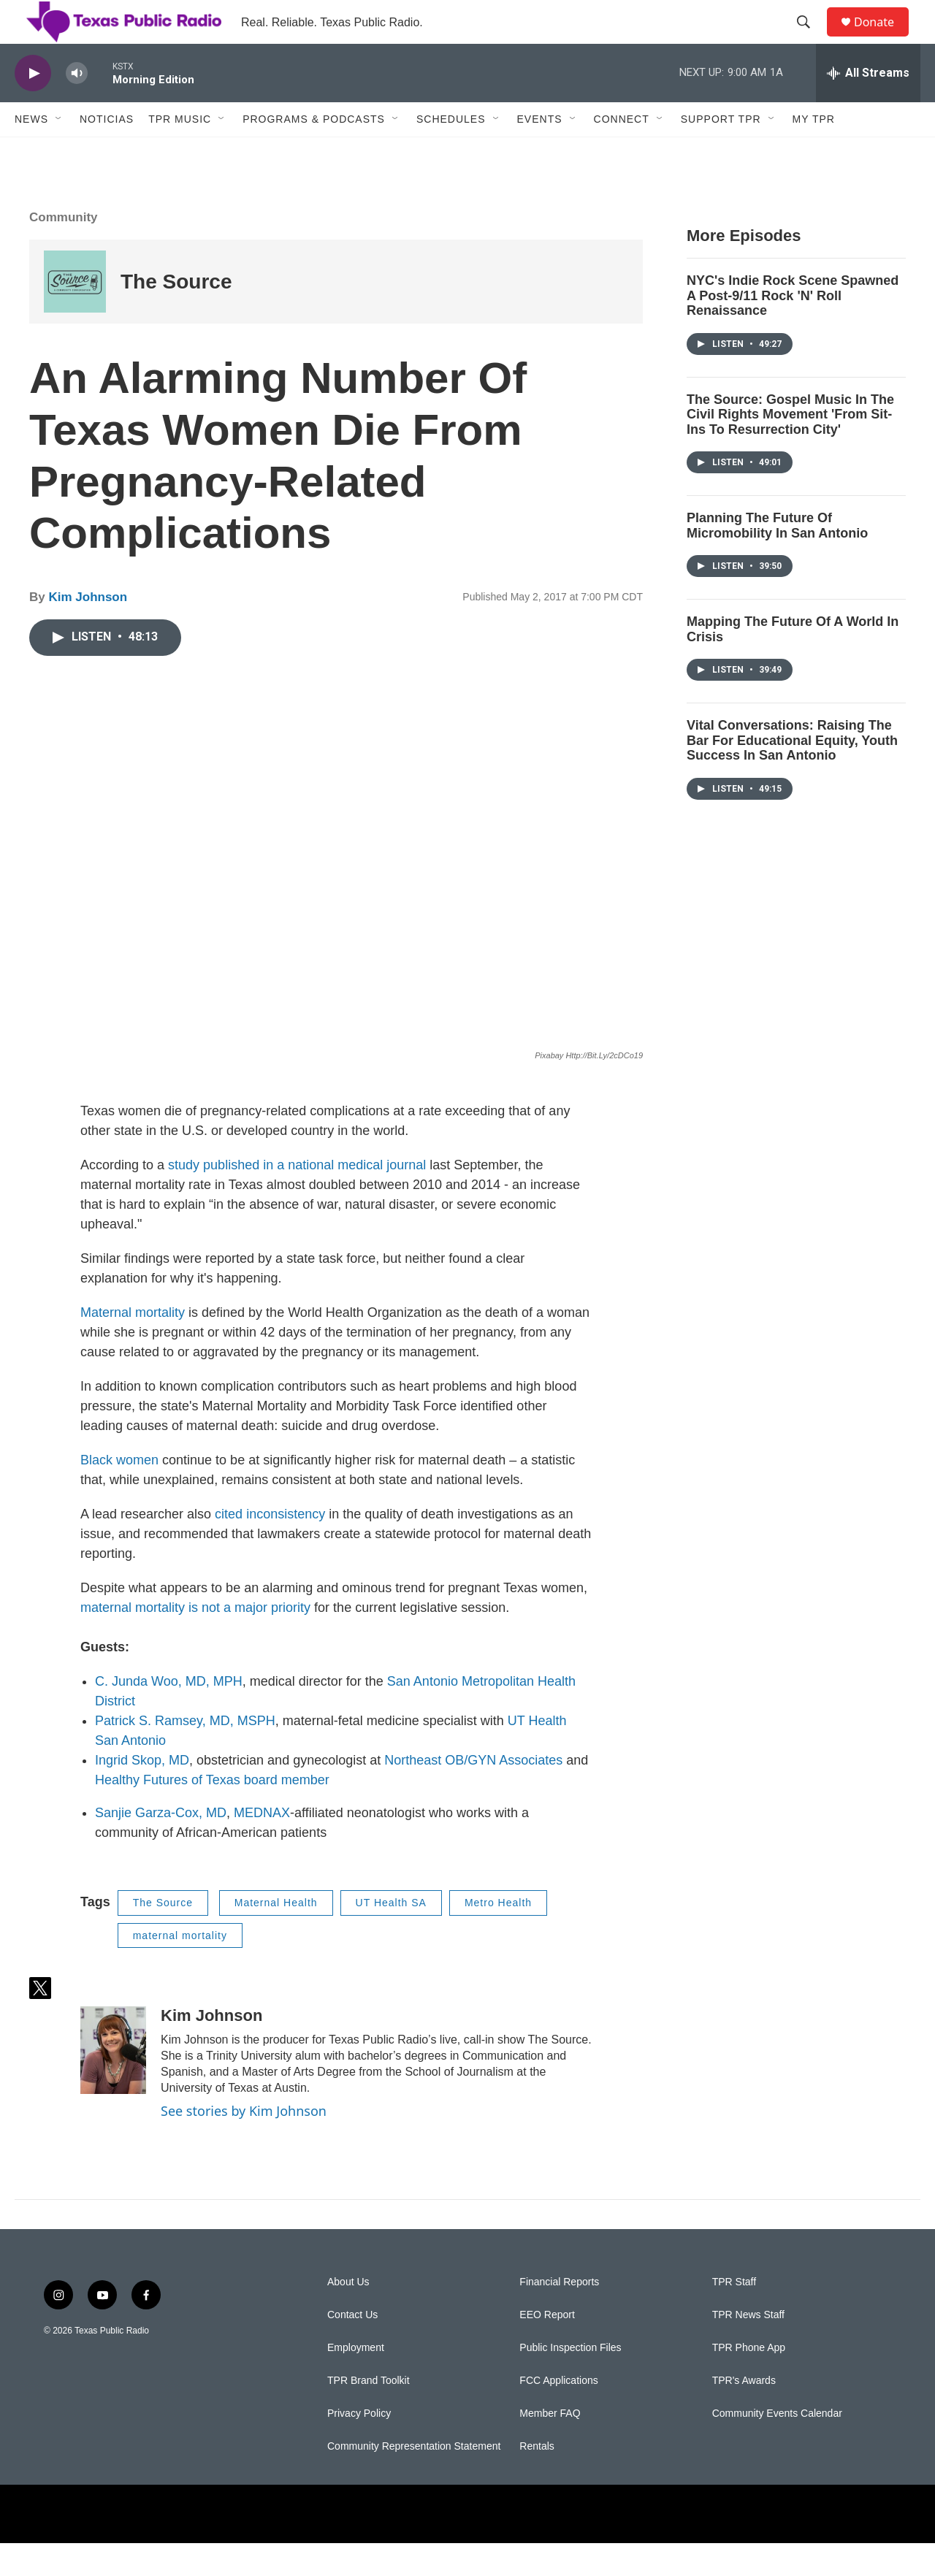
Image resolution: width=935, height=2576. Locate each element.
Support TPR (721, 152)
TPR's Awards (744, 2413)
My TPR (814, 152)
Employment (355, 2380)
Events (539, 152)
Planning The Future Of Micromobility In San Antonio (777, 558)
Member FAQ (549, 2446)
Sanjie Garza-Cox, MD (160, 1845)
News (31, 152)
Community (63, 250)
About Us (348, 2314)
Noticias (107, 152)
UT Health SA (391, 1935)
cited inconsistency (270, 1547)
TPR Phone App (748, 2380)
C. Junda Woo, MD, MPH (169, 1714)
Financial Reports (559, 2314)
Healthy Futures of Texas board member (212, 1812)
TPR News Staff (748, 2347)
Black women (119, 1493)
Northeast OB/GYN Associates (473, 1793)
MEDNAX (262, 1845)
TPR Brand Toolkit (368, 2413)
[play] (33, 106)
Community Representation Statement (413, 2479)
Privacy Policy (359, 2446)
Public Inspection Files (570, 2380)
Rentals (536, 2479)
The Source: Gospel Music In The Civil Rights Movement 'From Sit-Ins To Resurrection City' (790, 447)
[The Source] (75, 314)
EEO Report (546, 2347)
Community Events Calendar (777, 2446)
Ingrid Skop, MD (142, 1793)
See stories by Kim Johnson (244, 2143)
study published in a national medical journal (297, 1197)
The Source (176, 314)
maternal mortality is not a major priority (195, 1640)
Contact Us (352, 2347)
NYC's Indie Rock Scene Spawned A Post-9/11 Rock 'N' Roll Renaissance (792, 328)
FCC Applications (558, 2413)
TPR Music (179, 152)
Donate (883, 38)
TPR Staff (734, 2314)
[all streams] (868, 106)
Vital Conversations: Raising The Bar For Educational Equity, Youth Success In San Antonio (792, 773)
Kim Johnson (87, 630)
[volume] (76, 106)
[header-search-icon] (810, 38)
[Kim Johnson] (113, 2083)
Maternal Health (276, 1935)
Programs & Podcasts (314, 152)
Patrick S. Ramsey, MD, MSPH (185, 1753)
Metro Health (498, 1935)
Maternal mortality (134, 1345)
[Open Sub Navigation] (59, 152)
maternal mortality (180, 1968)
